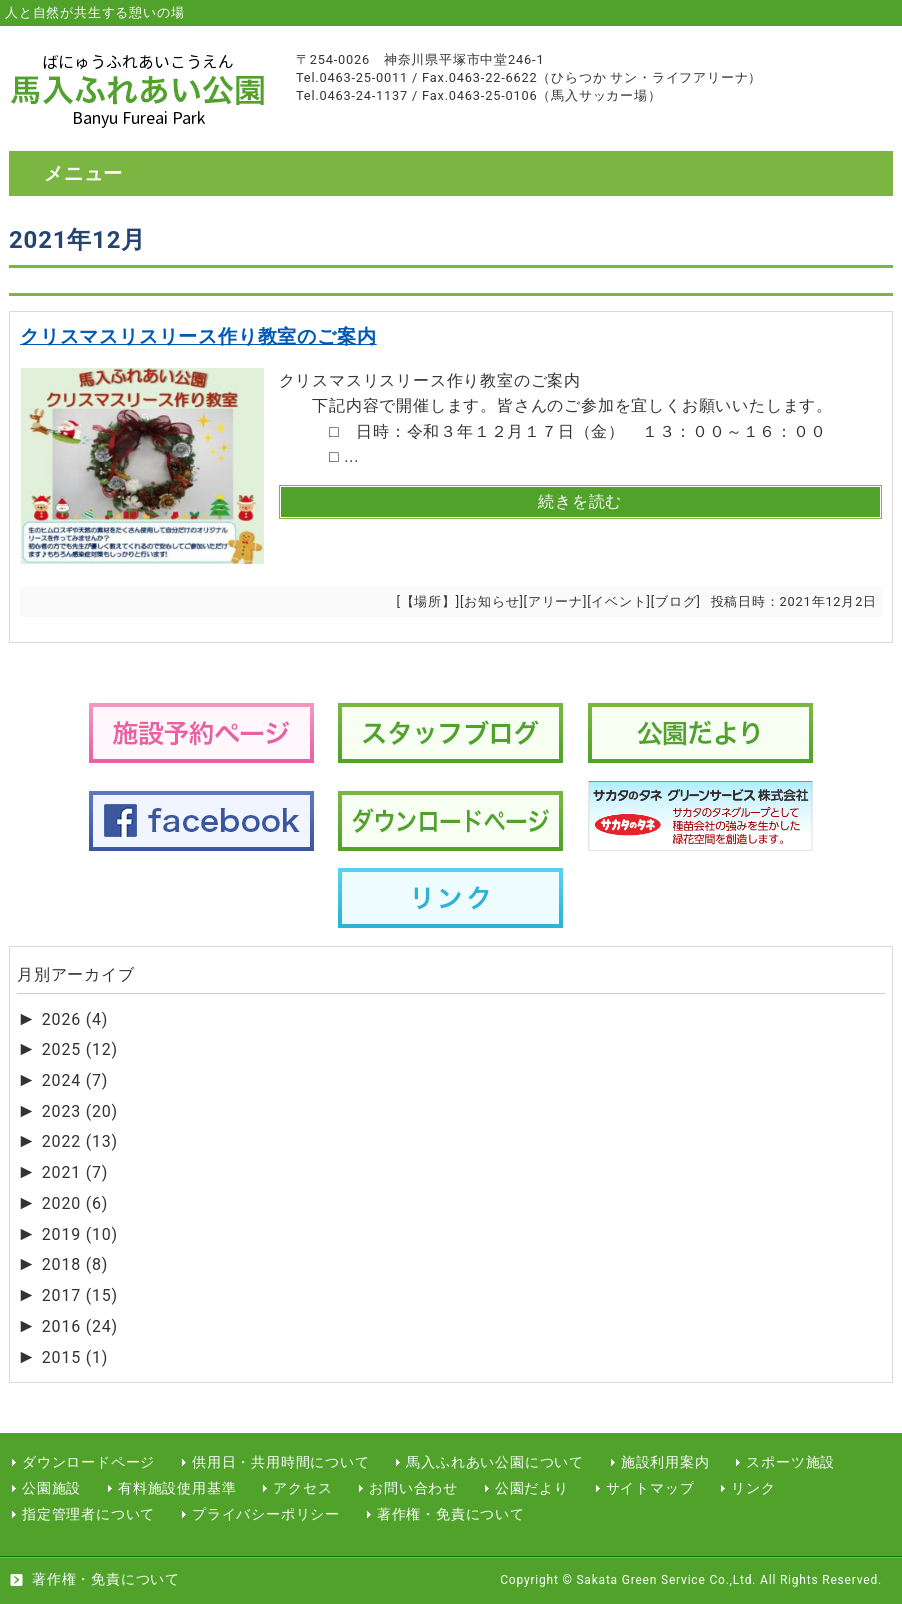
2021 (75, 1172)
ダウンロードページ (88, 1462)
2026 (75, 1019)
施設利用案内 (665, 1462)
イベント (618, 601)
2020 (75, 1203)
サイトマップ (650, 1488)
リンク (753, 1488)
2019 (80, 1234)
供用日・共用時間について (281, 1462)
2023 (80, 1111)
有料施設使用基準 (177, 1488)
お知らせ (491, 601)
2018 (75, 1264)
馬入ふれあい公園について (495, 1462)
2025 (80, 1049)
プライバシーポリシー (266, 1514)
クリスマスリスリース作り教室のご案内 (198, 336)
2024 (75, 1080)
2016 (80, 1326)
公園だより (532, 1488)
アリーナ (555, 601)
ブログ (675, 601)
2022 (80, 1141)
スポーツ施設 (790, 1462)
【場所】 (428, 601)
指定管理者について (88, 1514)
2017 (80, 1295)
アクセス (302, 1488)
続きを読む (580, 501)
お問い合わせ (413, 1488)
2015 (75, 1357)
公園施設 (51, 1488)
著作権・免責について (451, 1514)
